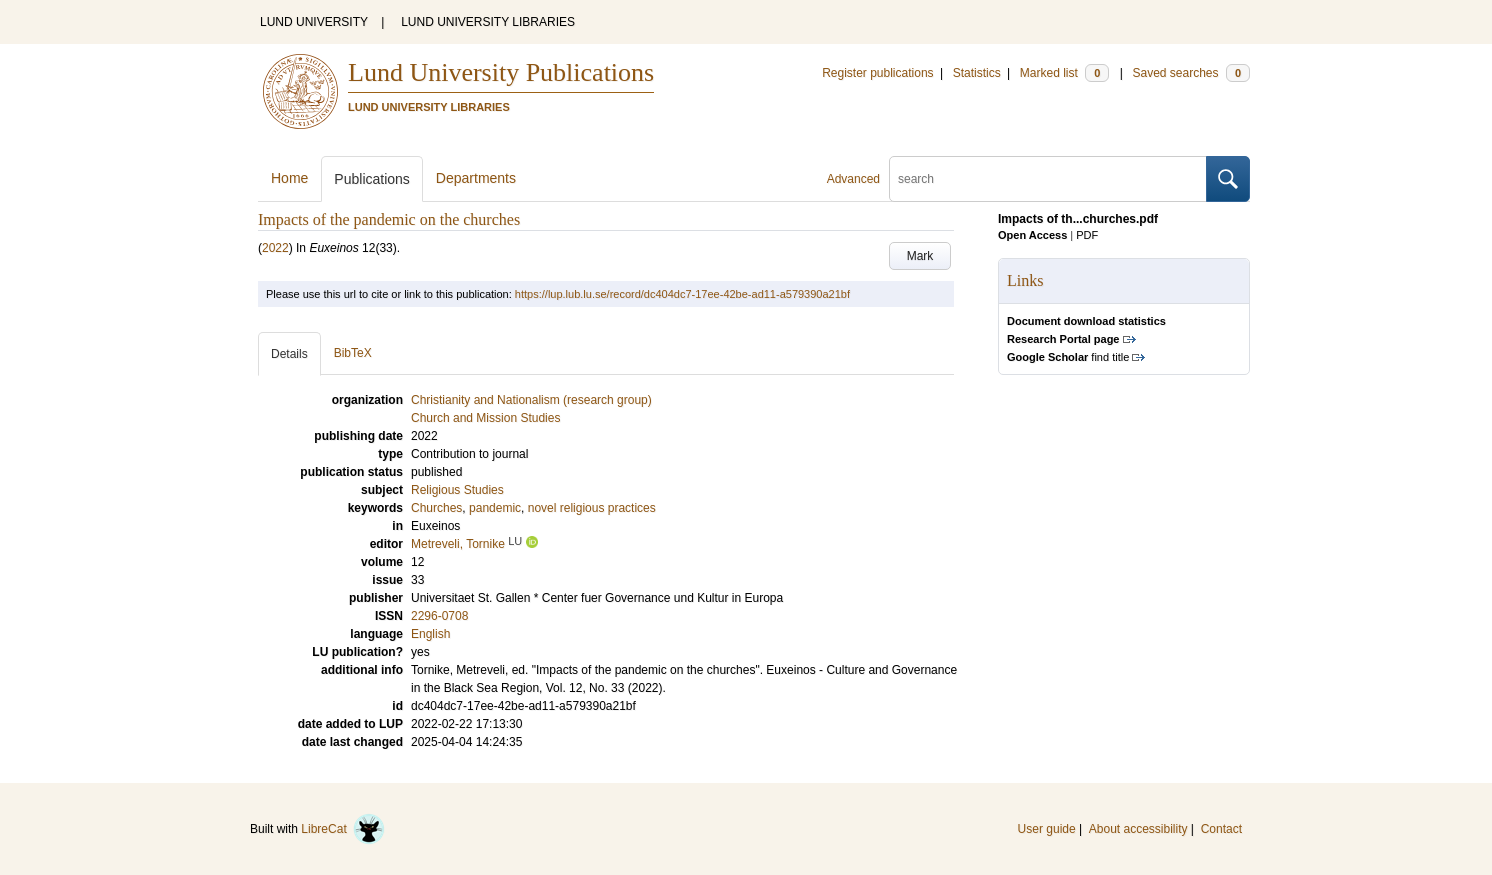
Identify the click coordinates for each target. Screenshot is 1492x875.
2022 (275, 248)
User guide (1047, 829)
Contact (1221, 829)
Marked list (1064, 73)
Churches (436, 508)
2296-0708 (439, 616)
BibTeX (353, 353)
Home (289, 178)
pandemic (495, 508)
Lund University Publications (501, 72)
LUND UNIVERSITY (314, 22)
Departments (476, 178)
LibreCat (343, 829)
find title (1068, 357)
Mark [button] (920, 256)
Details (289, 354)
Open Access (1032, 235)
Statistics (977, 73)
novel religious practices (592, 508)
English (430, 634)
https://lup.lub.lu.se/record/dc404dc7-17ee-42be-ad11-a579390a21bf (682, 294)
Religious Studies (457, 490)
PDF (1087, 235)
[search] (1048, 179)
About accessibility (1138, 829)
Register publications (877, 73)
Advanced (853, 179)
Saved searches (1191, 73)
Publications (372, 179)
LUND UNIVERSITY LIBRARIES (488, 22)
